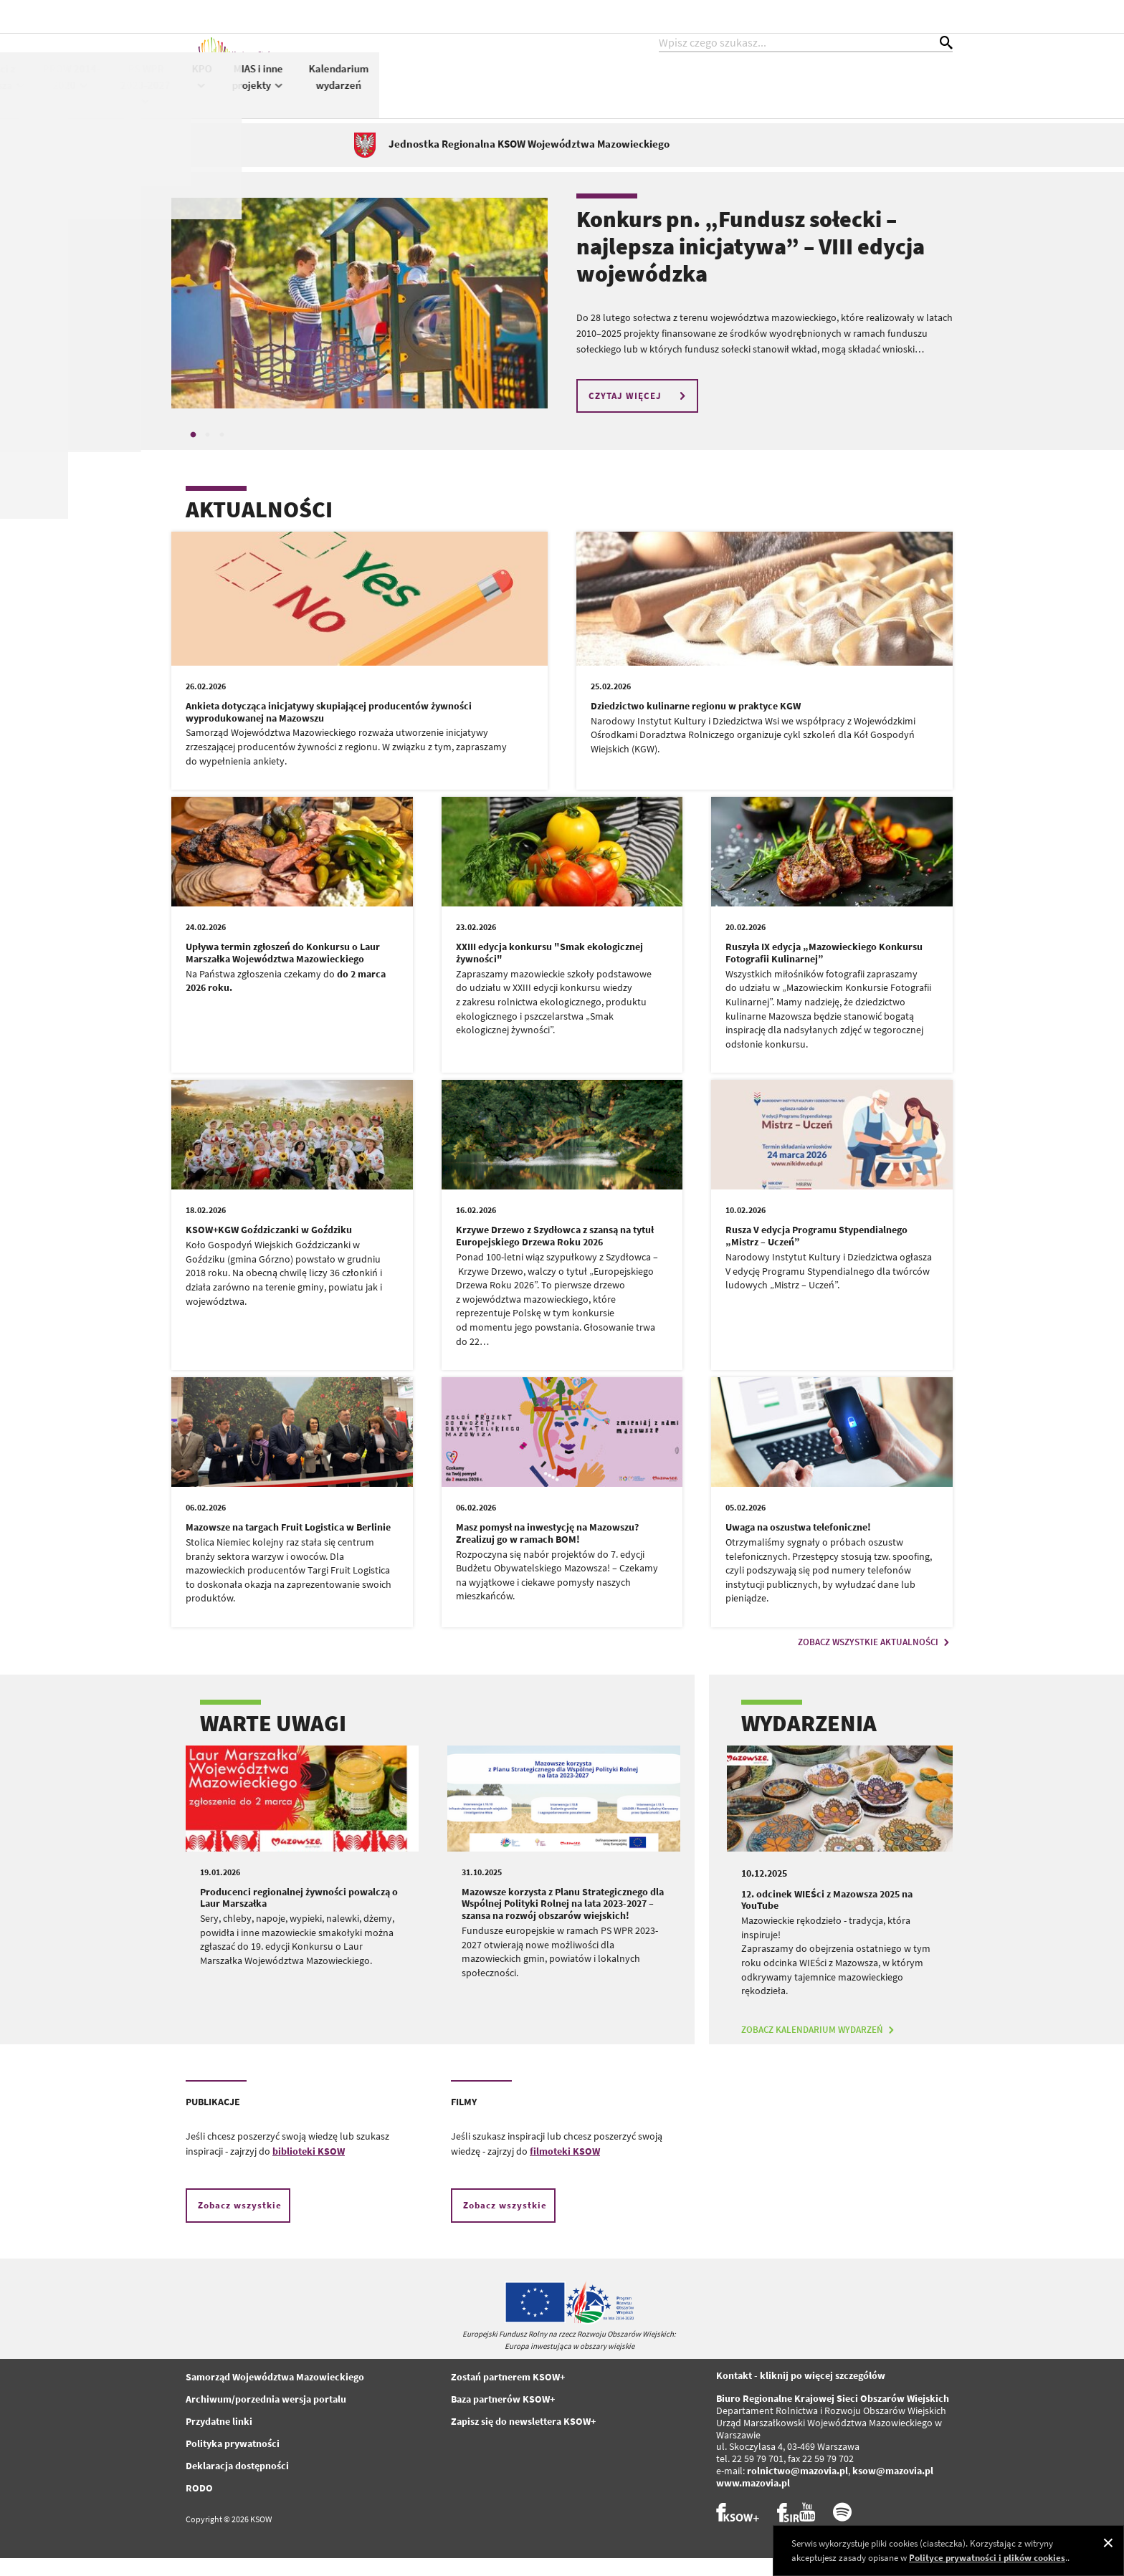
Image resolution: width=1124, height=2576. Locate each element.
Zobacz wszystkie (240, 2223)
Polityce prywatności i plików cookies (987, 2558)
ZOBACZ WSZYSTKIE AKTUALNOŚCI (875, 1660)
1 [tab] (193, 453)
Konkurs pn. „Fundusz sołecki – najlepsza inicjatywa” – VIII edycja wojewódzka (750, 265)
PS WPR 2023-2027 (719, 98)
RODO (199, 2505)
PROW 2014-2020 (645, 92)
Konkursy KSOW (497, 92)
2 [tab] (207, 453)
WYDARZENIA (809, 1741)
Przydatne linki (219, 2439)
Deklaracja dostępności (237, 2483)
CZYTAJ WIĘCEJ (639, 414)
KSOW (443, 91)
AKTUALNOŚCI (259, 527)
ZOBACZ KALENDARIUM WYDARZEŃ (819, 2047)
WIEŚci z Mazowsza (570, 92)
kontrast (865, 16)
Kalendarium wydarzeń (912, 92)
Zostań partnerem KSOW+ (508, 2394)
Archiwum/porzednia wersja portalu (266, 2416)
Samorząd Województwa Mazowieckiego (275, 2394)
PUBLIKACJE (213, 2119)
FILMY (464, 2119)
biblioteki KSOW (308, 2169)
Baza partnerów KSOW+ (503, 2416)
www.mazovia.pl (753, 2500)
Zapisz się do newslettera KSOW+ (523, 2439)
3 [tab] (221, 453)
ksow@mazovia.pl (892, 2488)
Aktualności (387, 83)
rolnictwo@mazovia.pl (797, 2488)
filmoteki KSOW (565, 2169)
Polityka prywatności (233, 2461)
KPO (776, 91)
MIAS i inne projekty (832, 92)
